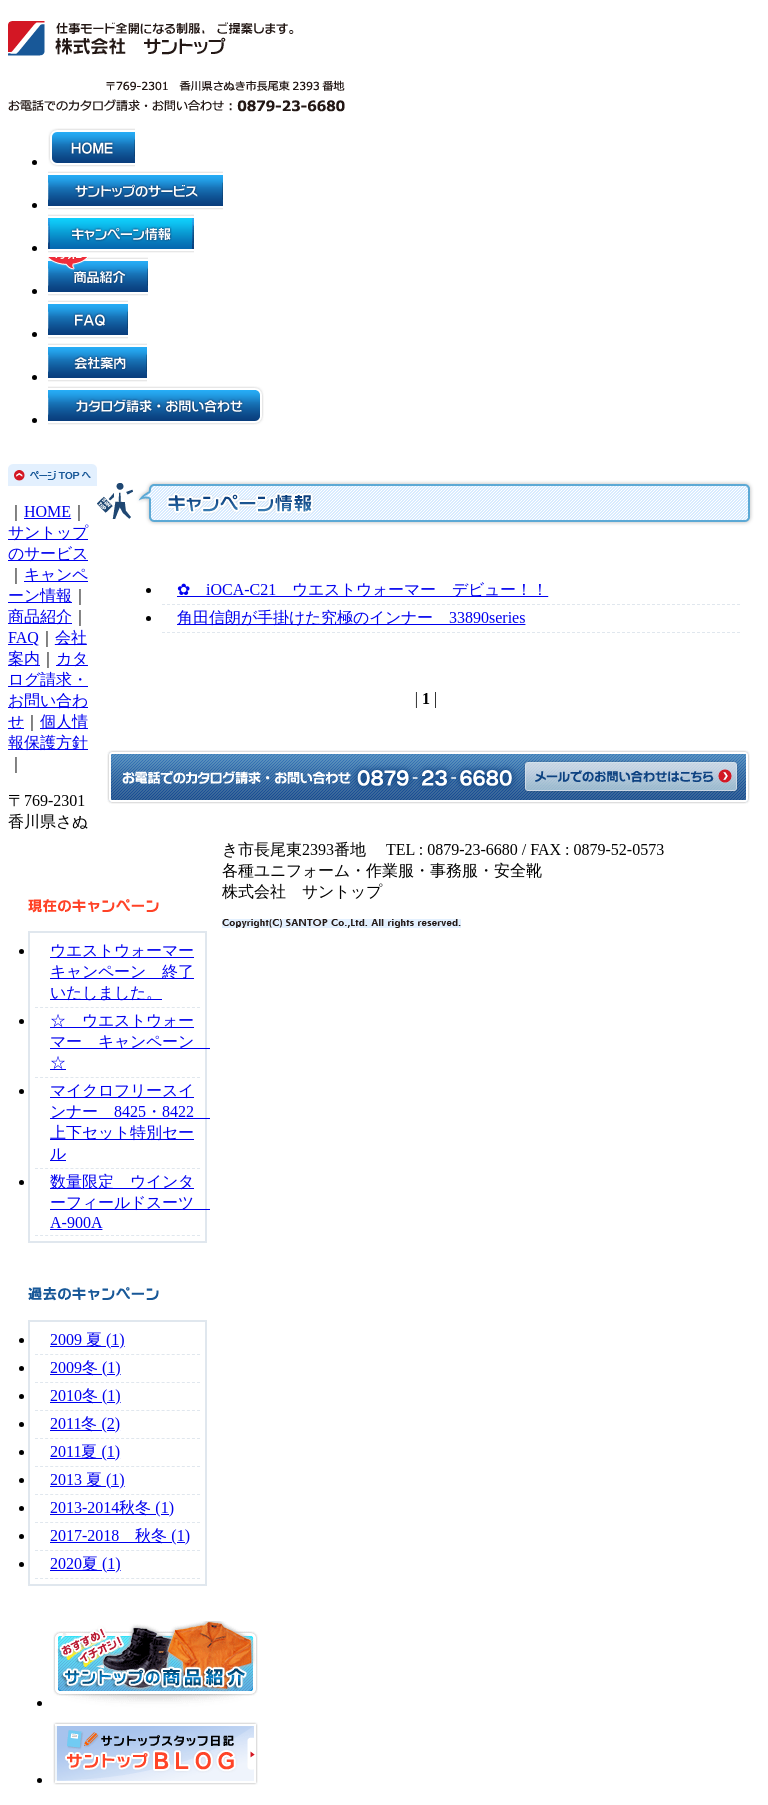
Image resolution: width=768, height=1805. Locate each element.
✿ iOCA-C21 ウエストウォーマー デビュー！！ (362, 589)
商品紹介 (40, 616)
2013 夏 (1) (87, 1479)
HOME (47, 511)
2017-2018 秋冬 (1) (120, 1535)
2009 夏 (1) (87, 1339)
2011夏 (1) (85, 1451)
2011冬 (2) (85, 1423)
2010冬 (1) (85, 1395)
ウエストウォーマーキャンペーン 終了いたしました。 (122, 971)
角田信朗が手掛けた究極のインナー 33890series (351, 617)
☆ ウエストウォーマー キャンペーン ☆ (130, 1041)
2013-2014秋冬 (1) (112, 1507)
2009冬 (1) (85, 1367)
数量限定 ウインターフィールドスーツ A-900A (130, 1202)
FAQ (23, 637)
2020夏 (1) (85, 1563)
